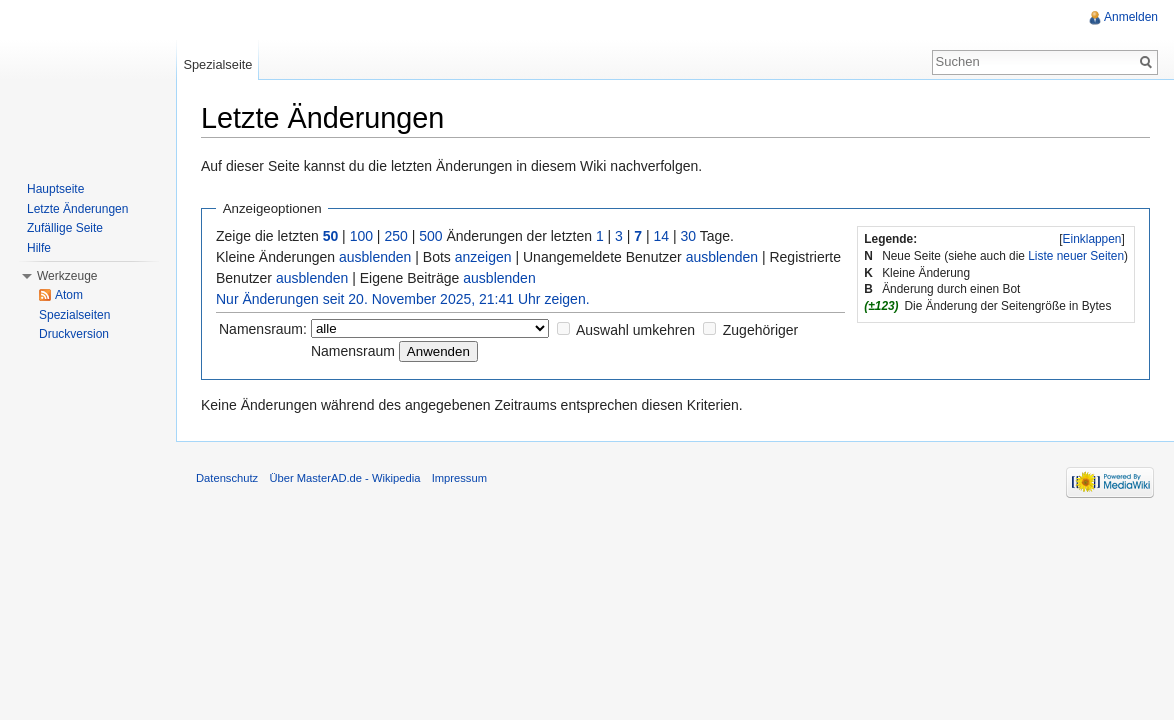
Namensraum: (263, 329)
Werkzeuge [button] (67, 276)
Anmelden (1131, 17)
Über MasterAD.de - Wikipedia (344, 478)
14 (662, 236)
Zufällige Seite (65, 228)
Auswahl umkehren (635, 330)
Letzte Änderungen (77, 209)
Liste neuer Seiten (1076, 256)
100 (361, 236)
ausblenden (375, 257)
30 (689, 236)
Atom (69, 295)
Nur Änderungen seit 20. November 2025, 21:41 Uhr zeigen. (403, 299)
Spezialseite (217, 64)
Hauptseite (55, 189)
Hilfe (39, 248)
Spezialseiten (74, 315)
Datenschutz (227, 478)
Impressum (459, 478)
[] (1092, 239)
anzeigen (483, 257)
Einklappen (1092, 239)
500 (430, 236)
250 (395, 236)
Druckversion (74, 334)
